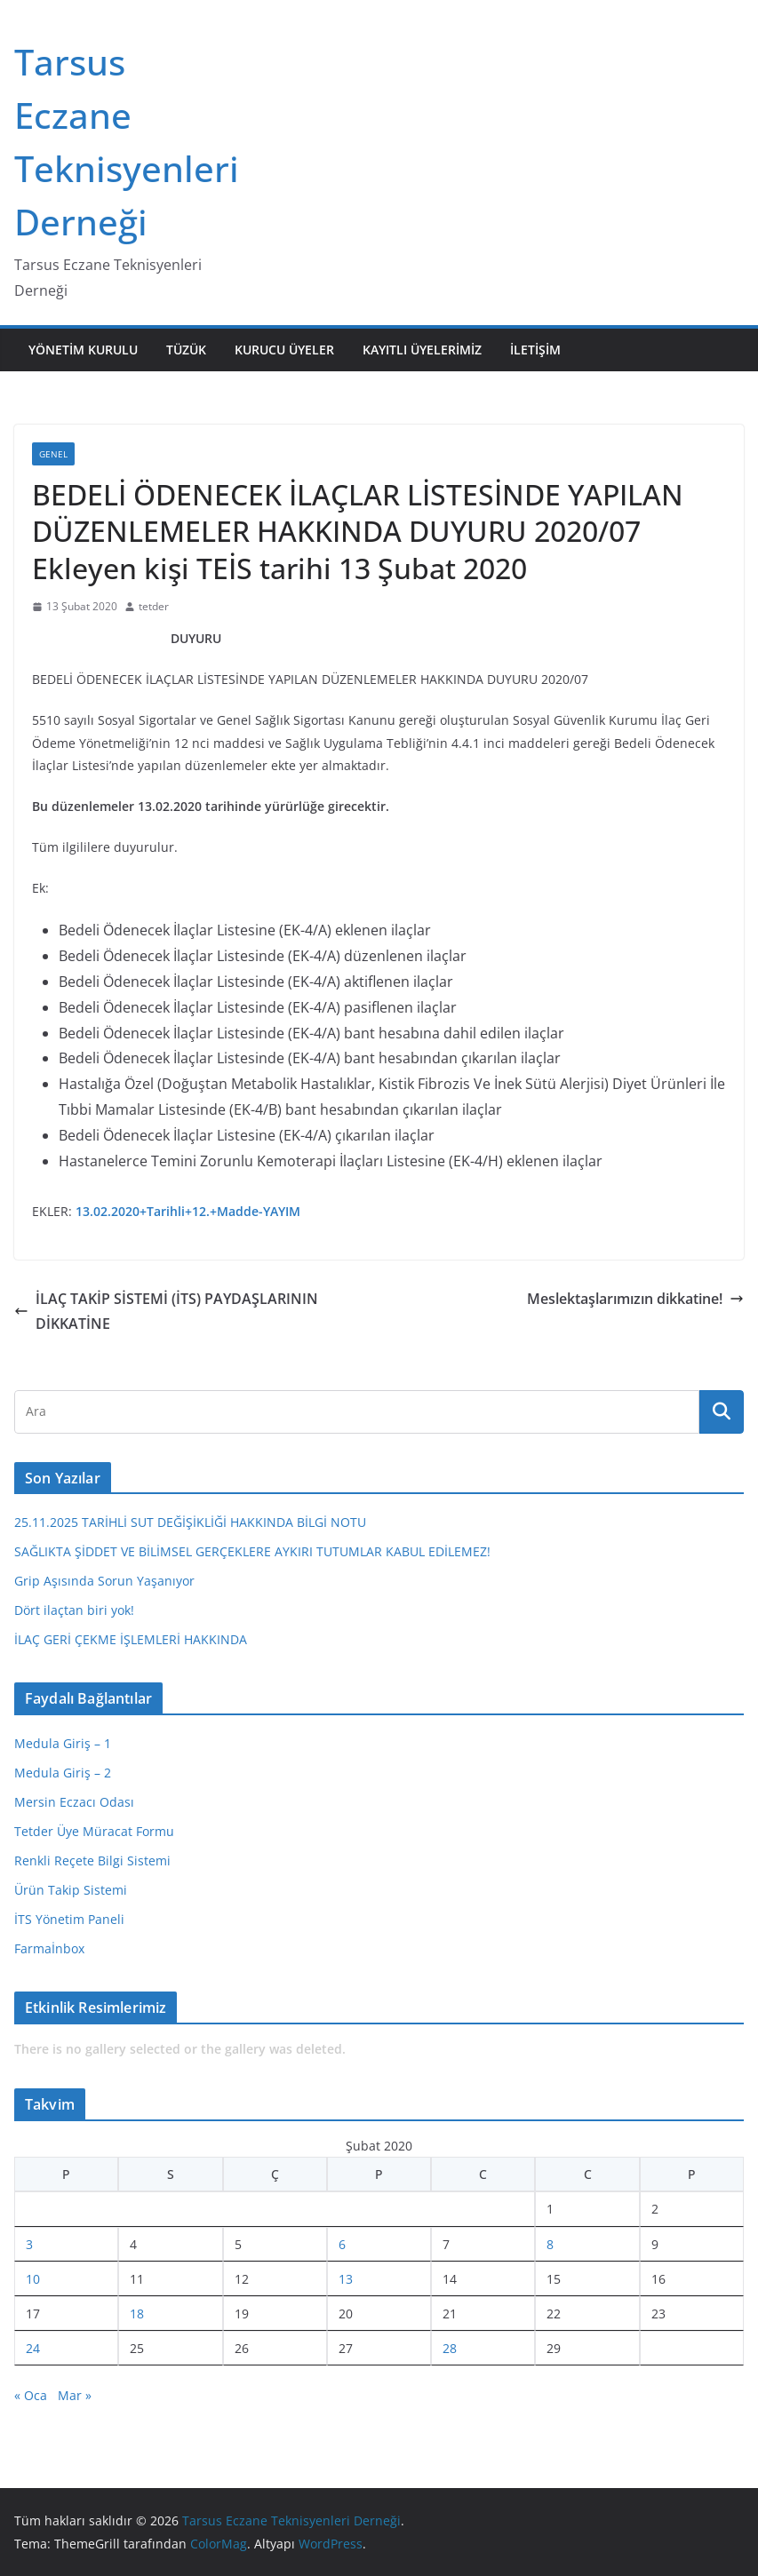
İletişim (535, 349)
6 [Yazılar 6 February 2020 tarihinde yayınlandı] (342, 2244)
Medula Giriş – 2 (62, 1772)
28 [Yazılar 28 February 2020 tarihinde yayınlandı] (450, 2348)
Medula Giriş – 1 (62, 1743)
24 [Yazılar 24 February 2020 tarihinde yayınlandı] (33, 2348)
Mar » (75, 2395)
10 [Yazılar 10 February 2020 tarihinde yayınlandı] (33, 2278)
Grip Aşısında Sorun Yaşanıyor (104, 1580)
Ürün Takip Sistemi (70, 1889)
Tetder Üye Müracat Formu (94, 1831)
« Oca (30, 2395)
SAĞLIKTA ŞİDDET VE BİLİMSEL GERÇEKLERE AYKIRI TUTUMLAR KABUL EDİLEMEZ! (252, 1551)
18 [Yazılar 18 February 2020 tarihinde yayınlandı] (137, 2313)
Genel (53, 454)
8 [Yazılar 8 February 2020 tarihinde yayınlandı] (550, 2244)
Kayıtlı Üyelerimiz (422, 349)
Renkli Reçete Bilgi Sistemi (92, 1860)
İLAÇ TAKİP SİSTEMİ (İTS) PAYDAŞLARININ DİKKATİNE (166, 1311)
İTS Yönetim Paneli (69, 1919)
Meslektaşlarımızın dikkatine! (635, 1298)
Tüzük (186, 349)
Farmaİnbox (49, 1948)
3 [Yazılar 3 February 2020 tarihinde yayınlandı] (29, 2244)
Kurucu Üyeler (284, 349)
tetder (154, 606)
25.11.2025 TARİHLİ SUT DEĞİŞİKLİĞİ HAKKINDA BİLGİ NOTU (190, 1522)
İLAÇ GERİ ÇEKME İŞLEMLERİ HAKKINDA (130, 1639)
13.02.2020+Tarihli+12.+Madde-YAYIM (188, 1211)
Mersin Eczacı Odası (74, 1801)
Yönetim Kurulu (83, 349)
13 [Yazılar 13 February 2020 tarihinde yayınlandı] (346, 2278)
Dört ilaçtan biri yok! (74, 1610)
